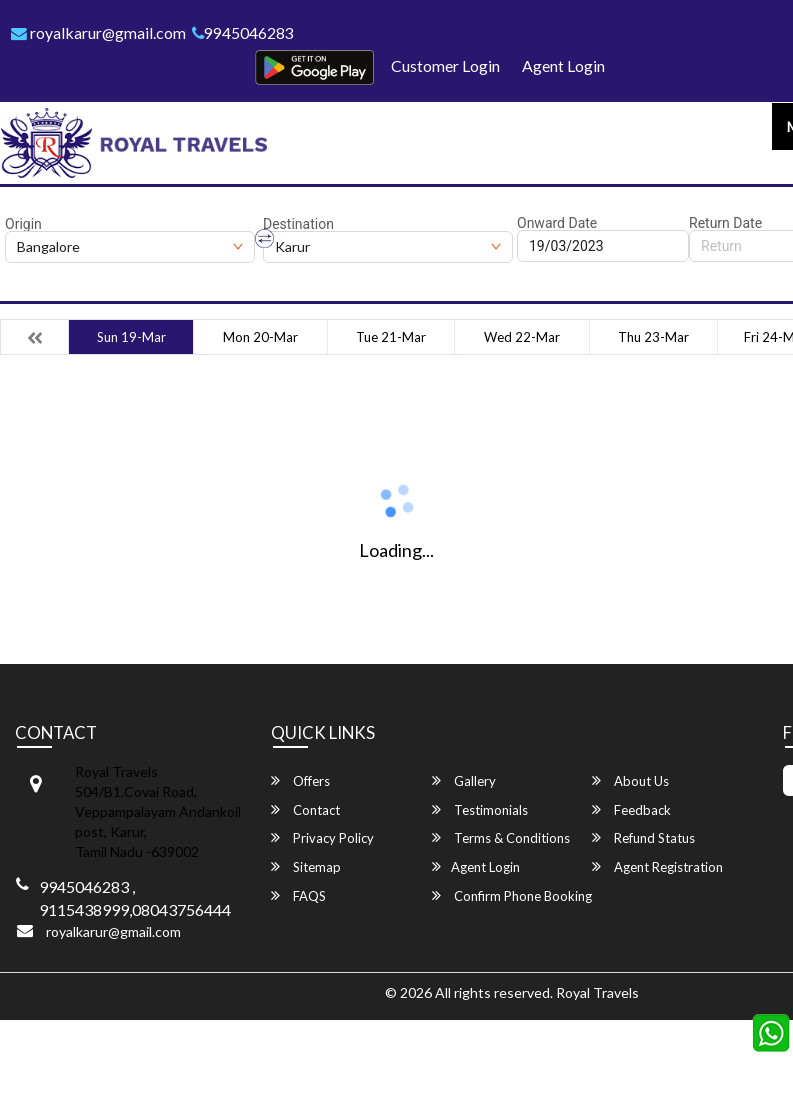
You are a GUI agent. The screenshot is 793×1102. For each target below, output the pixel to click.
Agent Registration (657, 866)
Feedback (631, 809)
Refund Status (643, 838)
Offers (300, 781)
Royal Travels (597, 992)
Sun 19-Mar (131, 337)
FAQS (298, 895)
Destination (298, 224)
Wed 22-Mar (522, 337)
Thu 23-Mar (653, 337)
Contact (305, 809)
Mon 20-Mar (260, 337)
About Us (630, 781)
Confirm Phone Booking (512, 895)
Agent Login (563, 65)
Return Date (725, 223)
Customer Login (445, 65)
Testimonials (480, 809)
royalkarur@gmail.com (99, 32)
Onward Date (557, 223)
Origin (23, 224)
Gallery (464, 781)
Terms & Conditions (501, 838)
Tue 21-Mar (391, 337)
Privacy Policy (322, 838)
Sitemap (306, 866)
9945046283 (244, 32)
